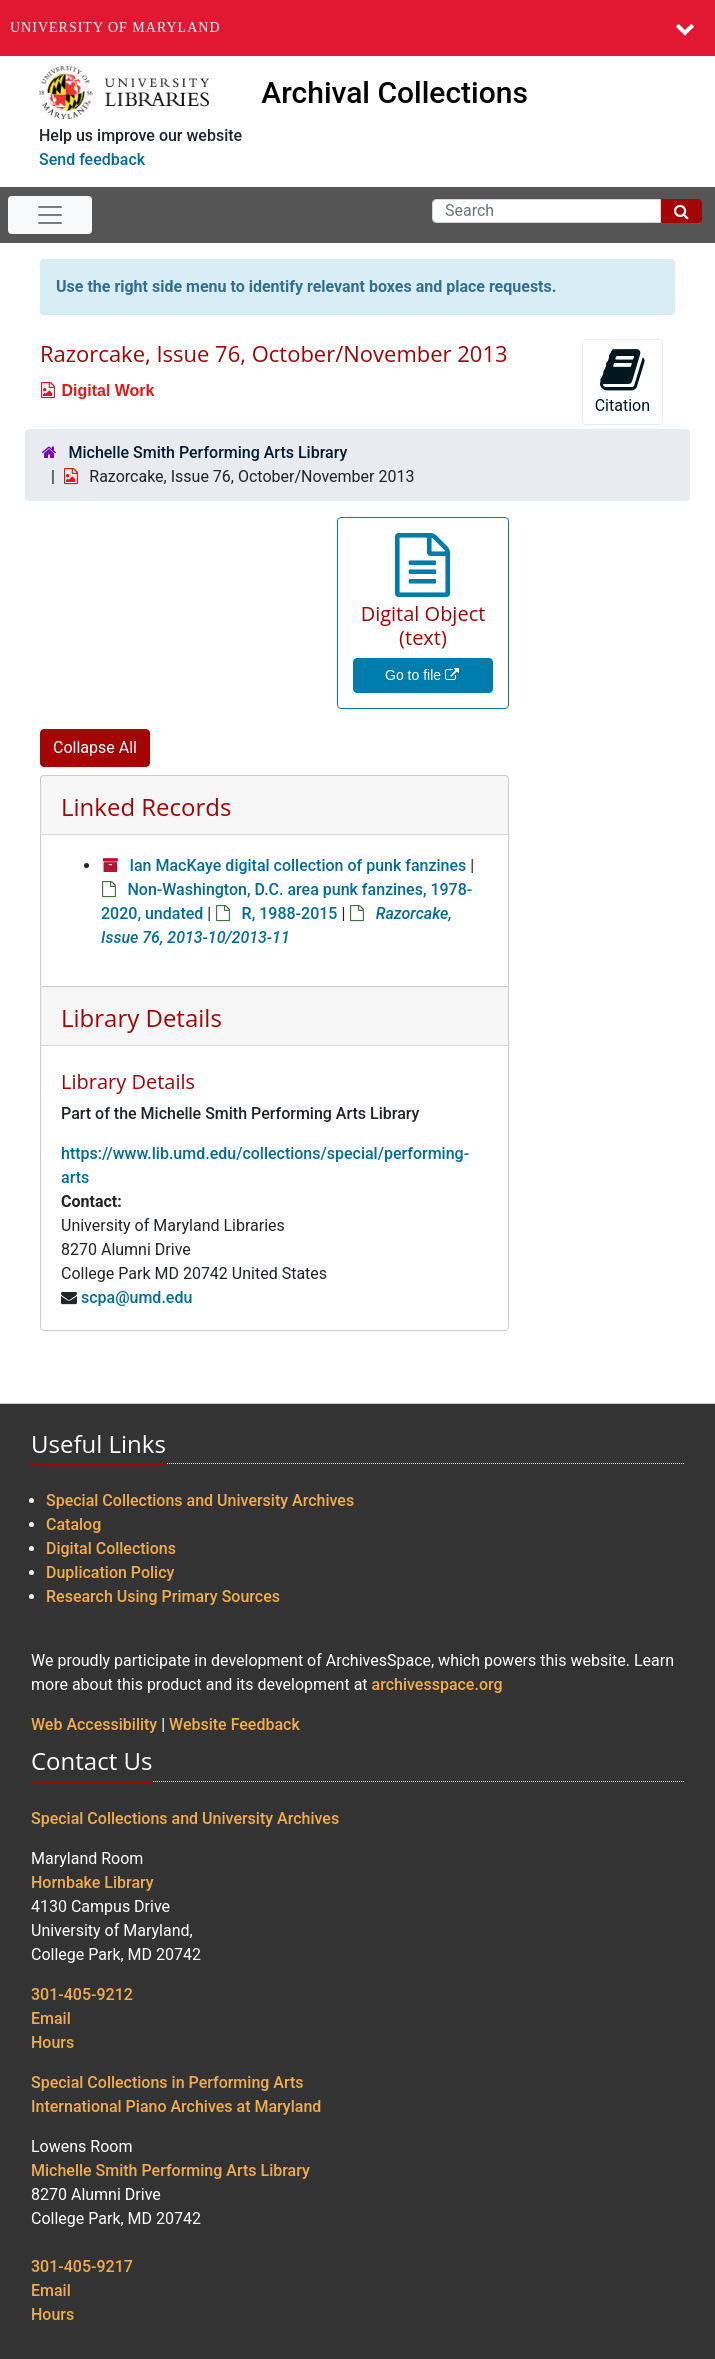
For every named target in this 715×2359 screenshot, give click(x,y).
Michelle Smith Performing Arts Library (207, 452)
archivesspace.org (437, 1684)
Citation (622, 380)
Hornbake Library (92, 1882)
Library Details (141, 1017)
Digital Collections (111, 1548)
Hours (52, 2042)
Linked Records (146, 806)
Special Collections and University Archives (200, 1500)
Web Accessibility (94, 1724)
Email (51, 2018)
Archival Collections (394, 92)
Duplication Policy (110, 1572)
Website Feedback (234, 1724)
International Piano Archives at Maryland (176, 2106)
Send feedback (92, 159)
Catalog (73, 1524)
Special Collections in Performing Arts (167, 2082)
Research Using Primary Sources (163, 1596)
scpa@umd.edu (136, 1297)
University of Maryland (115, 27)
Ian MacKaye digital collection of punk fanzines (297, 865)
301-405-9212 (82, 1994)
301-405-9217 (82, 2266)
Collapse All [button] (95, 747)
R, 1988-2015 (290, 913)
